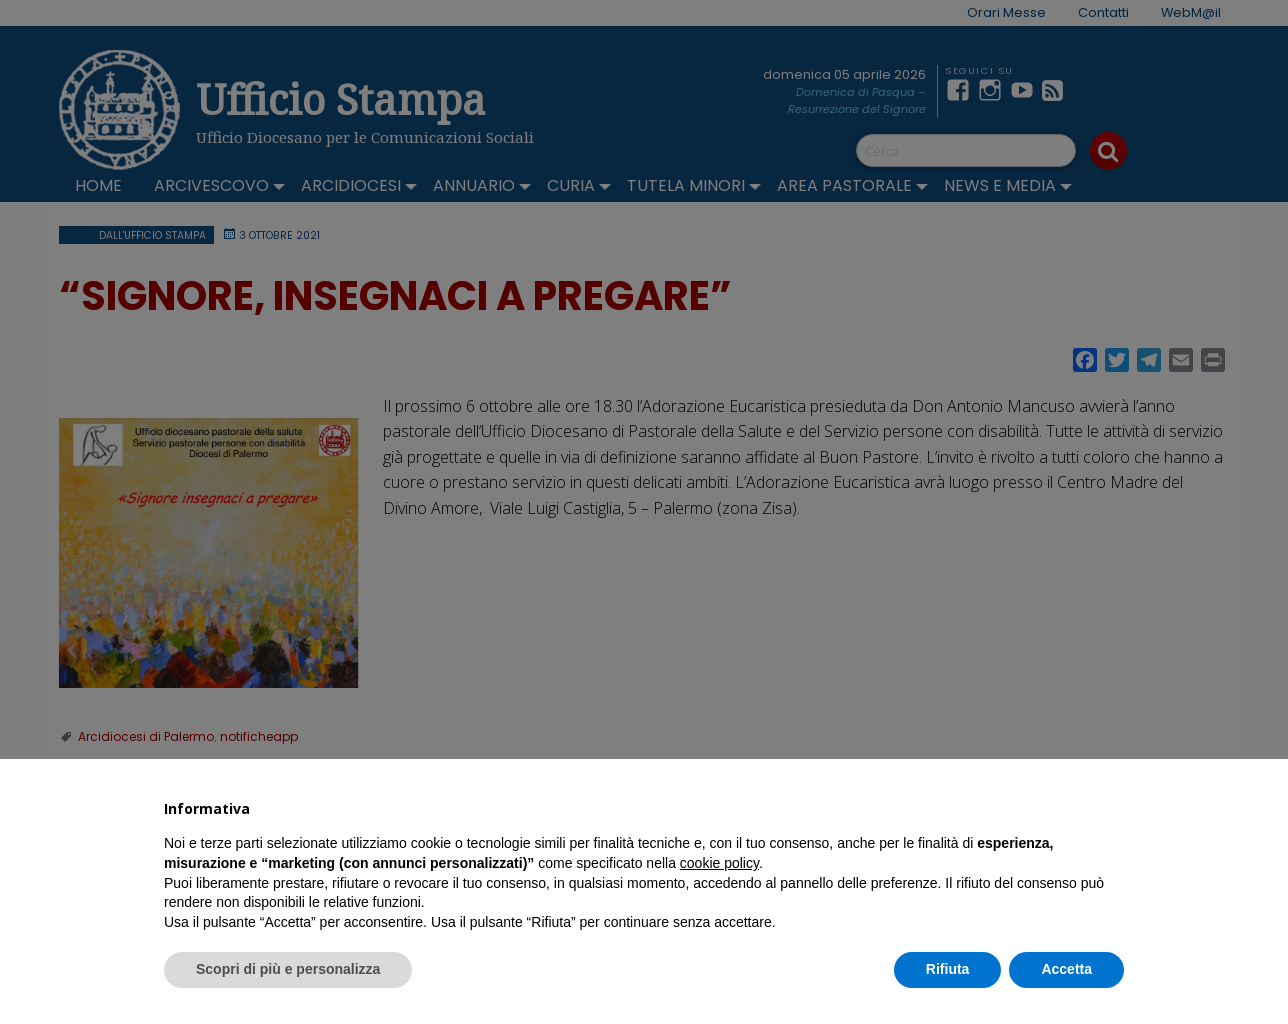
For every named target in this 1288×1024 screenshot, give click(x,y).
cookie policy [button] (719, 863)
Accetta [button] (1066, 969)
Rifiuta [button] (948, 969)
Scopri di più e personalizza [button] (288, 969)
